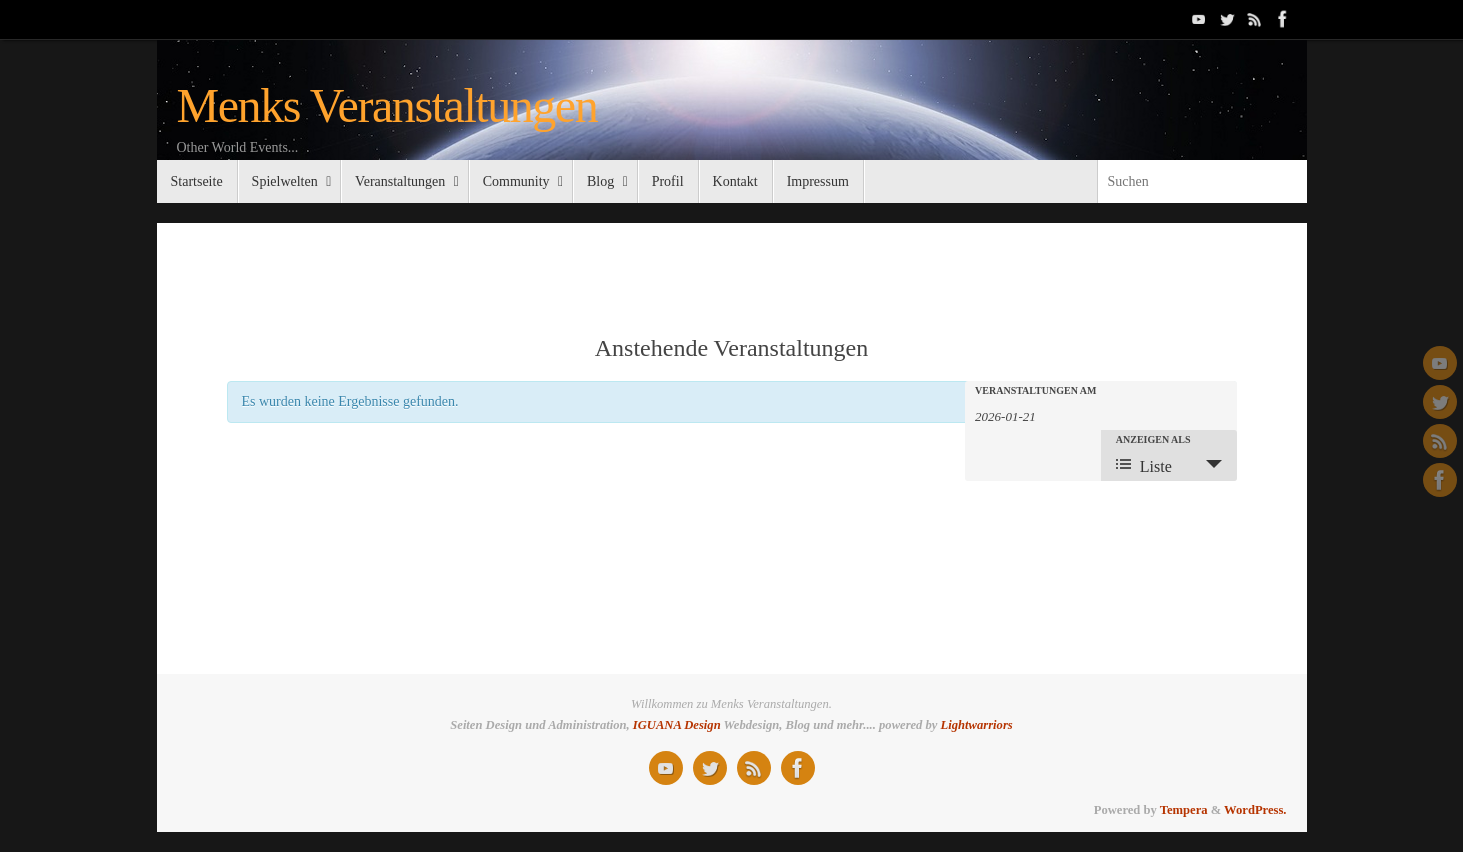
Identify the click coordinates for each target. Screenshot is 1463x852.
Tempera (1184, 810)
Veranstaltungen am (1035, 391)
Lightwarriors (977, 725)
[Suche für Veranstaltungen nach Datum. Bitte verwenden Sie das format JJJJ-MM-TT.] (1025, 415)
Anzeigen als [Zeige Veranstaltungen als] (1153, 440)
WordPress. (1255, 810)
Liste (1144, 465)
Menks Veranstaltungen (387, 106)
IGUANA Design (677, 725)
